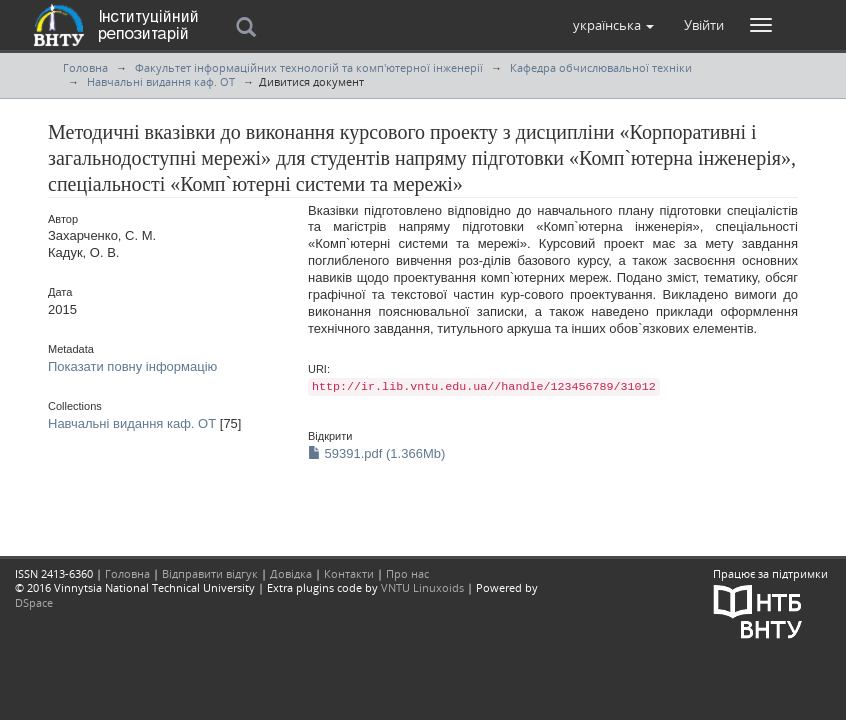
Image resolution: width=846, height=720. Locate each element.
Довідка (291, 573)
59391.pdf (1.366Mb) (376, 453)
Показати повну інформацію (132, 366)
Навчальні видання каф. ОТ (161, 81)
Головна (85, 67)
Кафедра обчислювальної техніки (601, 67)
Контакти (349, 573)
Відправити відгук (210, 573)
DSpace (34, 602)
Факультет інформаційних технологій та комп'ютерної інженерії (309, 67)
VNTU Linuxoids (422, 587)
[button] (613, 25)
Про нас (407, 573)
